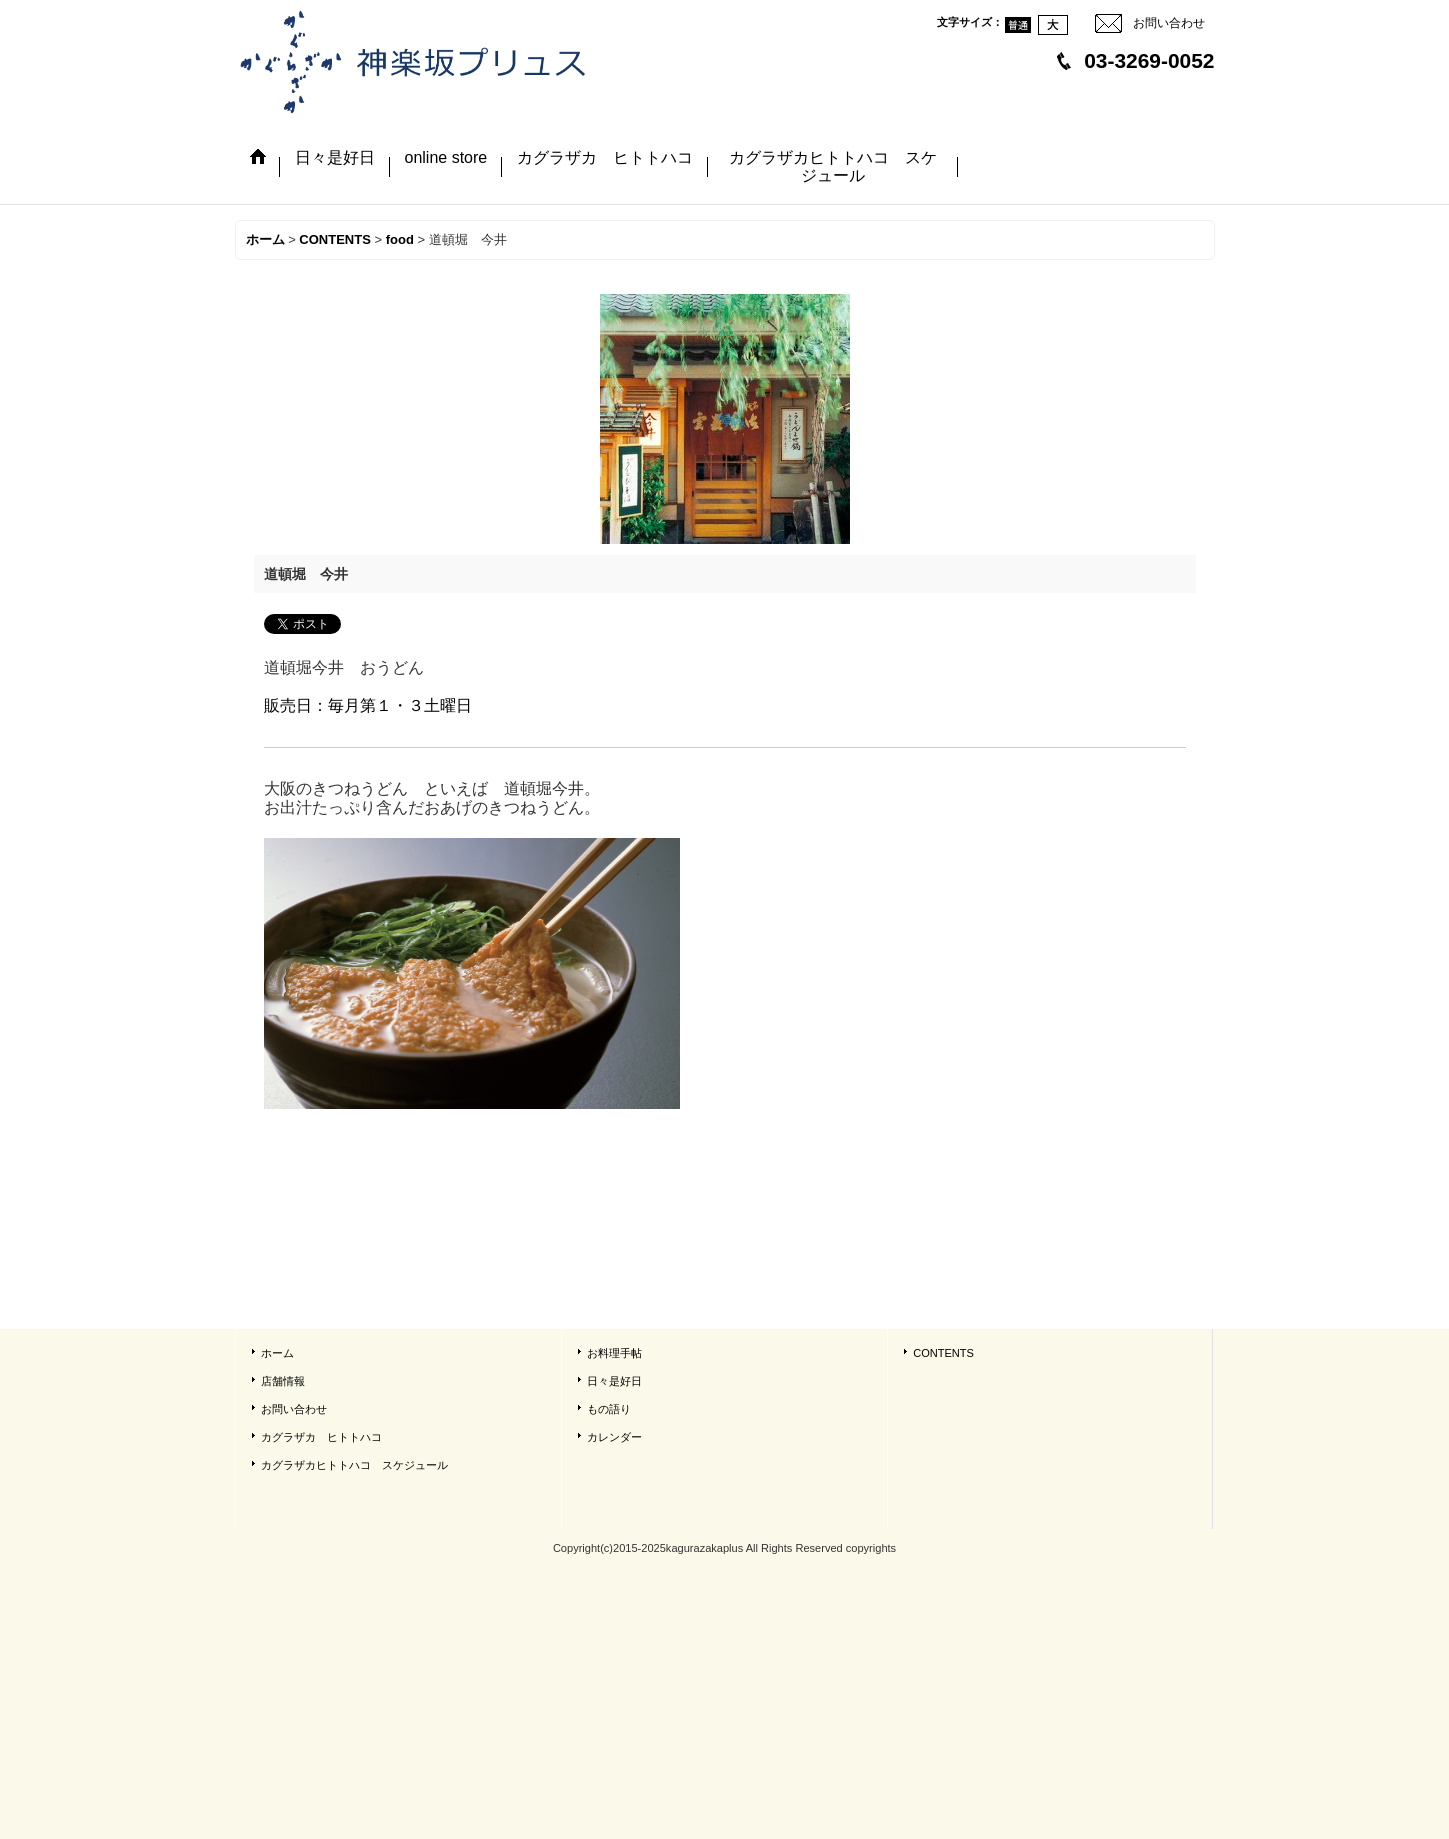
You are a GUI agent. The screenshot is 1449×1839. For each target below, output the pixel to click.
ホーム (277, 1353)
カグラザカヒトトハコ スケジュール (354, 1465)
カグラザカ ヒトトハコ (321, 1437)
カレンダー (614, 1437)
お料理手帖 (614, 1353)
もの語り (609, 1409)
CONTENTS (943, 1353)
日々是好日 (614, 1381)
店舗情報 (283, 1381)
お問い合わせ (1169, 23)
